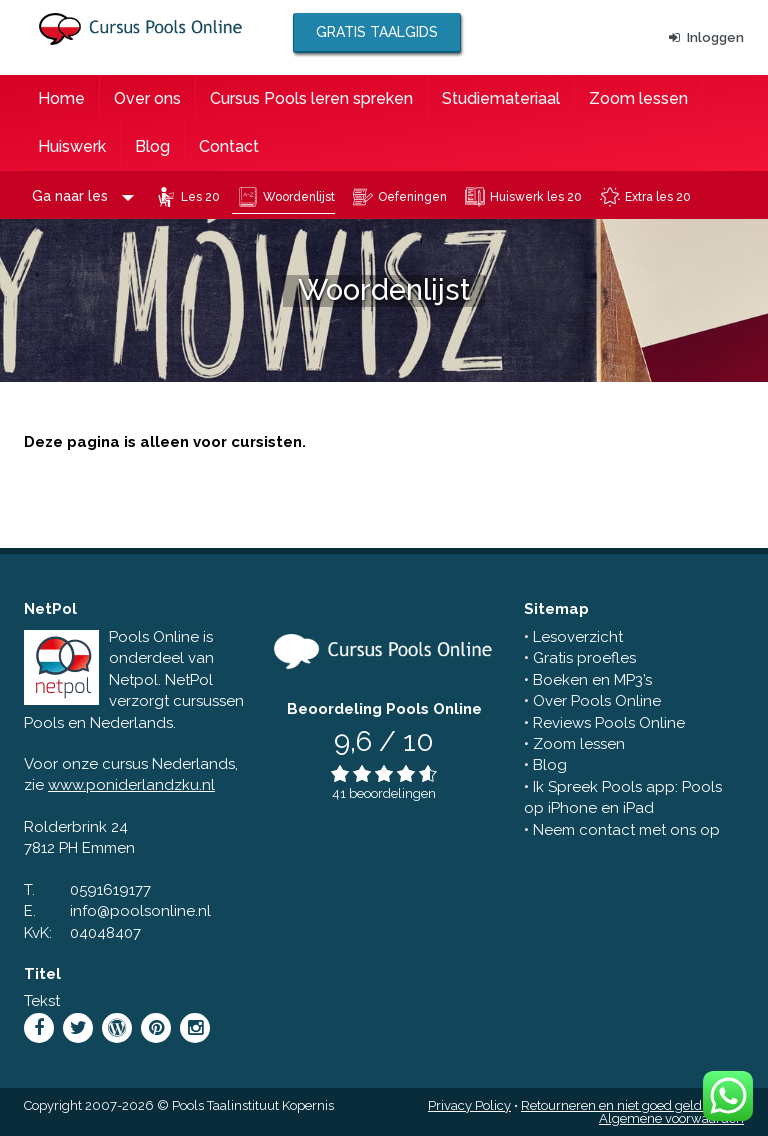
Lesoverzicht (578, 637)
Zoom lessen (638, 98)
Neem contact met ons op (626, 830)
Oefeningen (412, 197)
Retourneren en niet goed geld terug (629, 1105)
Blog (152, 146)
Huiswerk (72, 146)
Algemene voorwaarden (671, 1118)
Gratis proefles (584, 658)
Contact (229, 146)
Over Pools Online (597, 701)
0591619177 (110, 890)
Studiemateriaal (501, 98)
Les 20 (200, 197)
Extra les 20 (658, 197)
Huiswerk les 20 (536, 197)
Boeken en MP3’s (592, 680)
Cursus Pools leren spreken (311, 98)
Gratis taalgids (377, 32)
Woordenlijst (299, 197)
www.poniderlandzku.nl (131, 785)
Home (61, 98)
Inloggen (706, 37)
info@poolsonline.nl (140, 911)
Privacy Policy (469, 1105)
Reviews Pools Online (609, 723)
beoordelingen (392, 793)
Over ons (147, 98)
